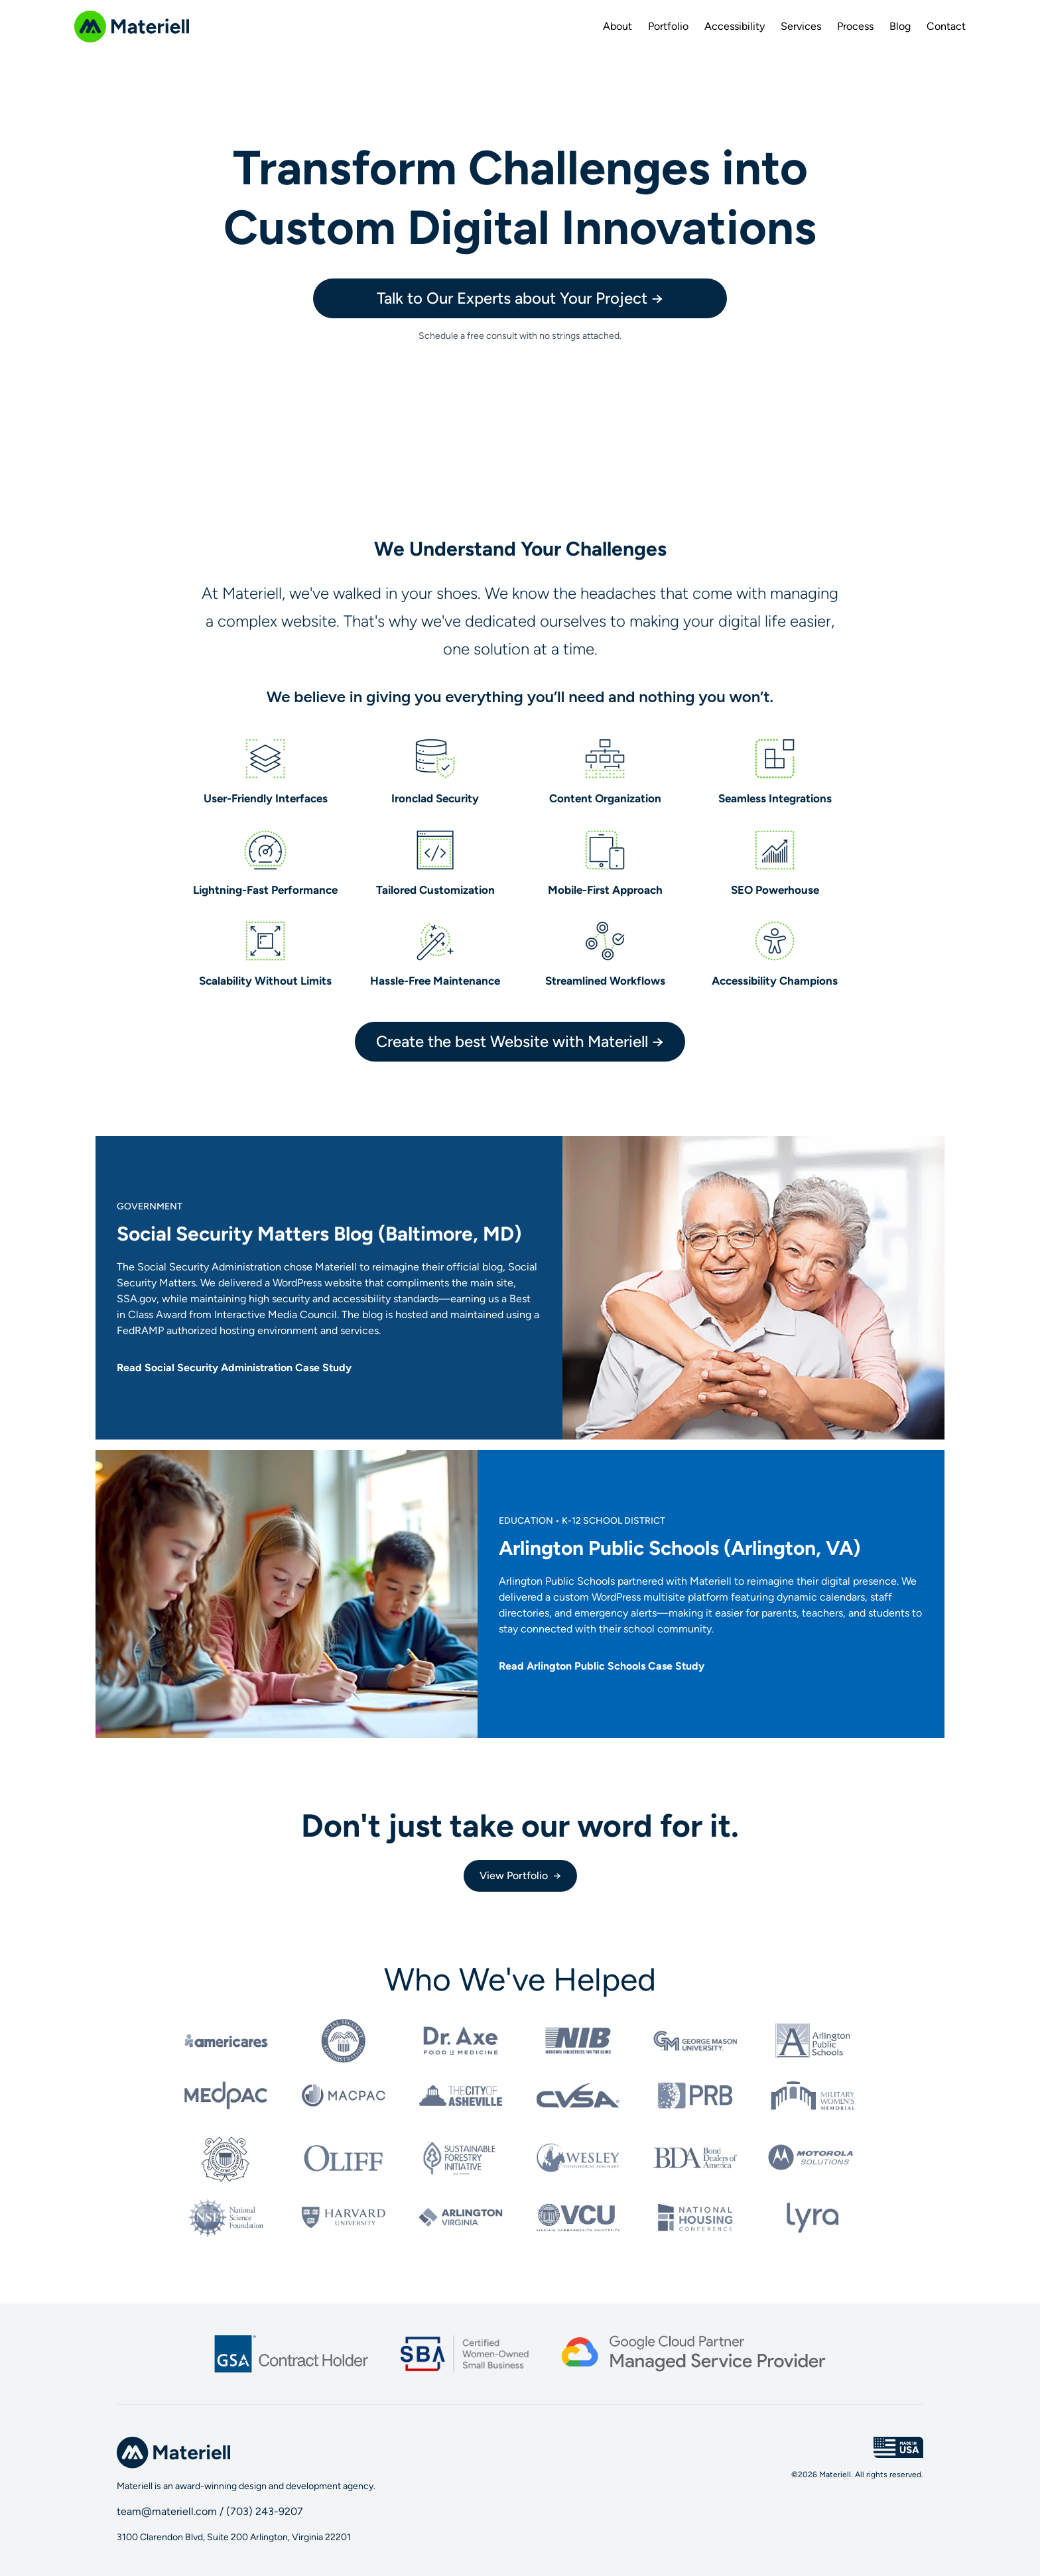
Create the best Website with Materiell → (520, 1041)
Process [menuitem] (855, 26)
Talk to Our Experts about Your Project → (520, 298)
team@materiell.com (167, 2511)
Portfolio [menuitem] (668, 26)
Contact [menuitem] (946, 26)
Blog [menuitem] (900, 26)
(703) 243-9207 (264, 2511)
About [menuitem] (617, 26)
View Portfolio (520, 1876)
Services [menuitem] (801, 26)
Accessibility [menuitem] (734, 26)
